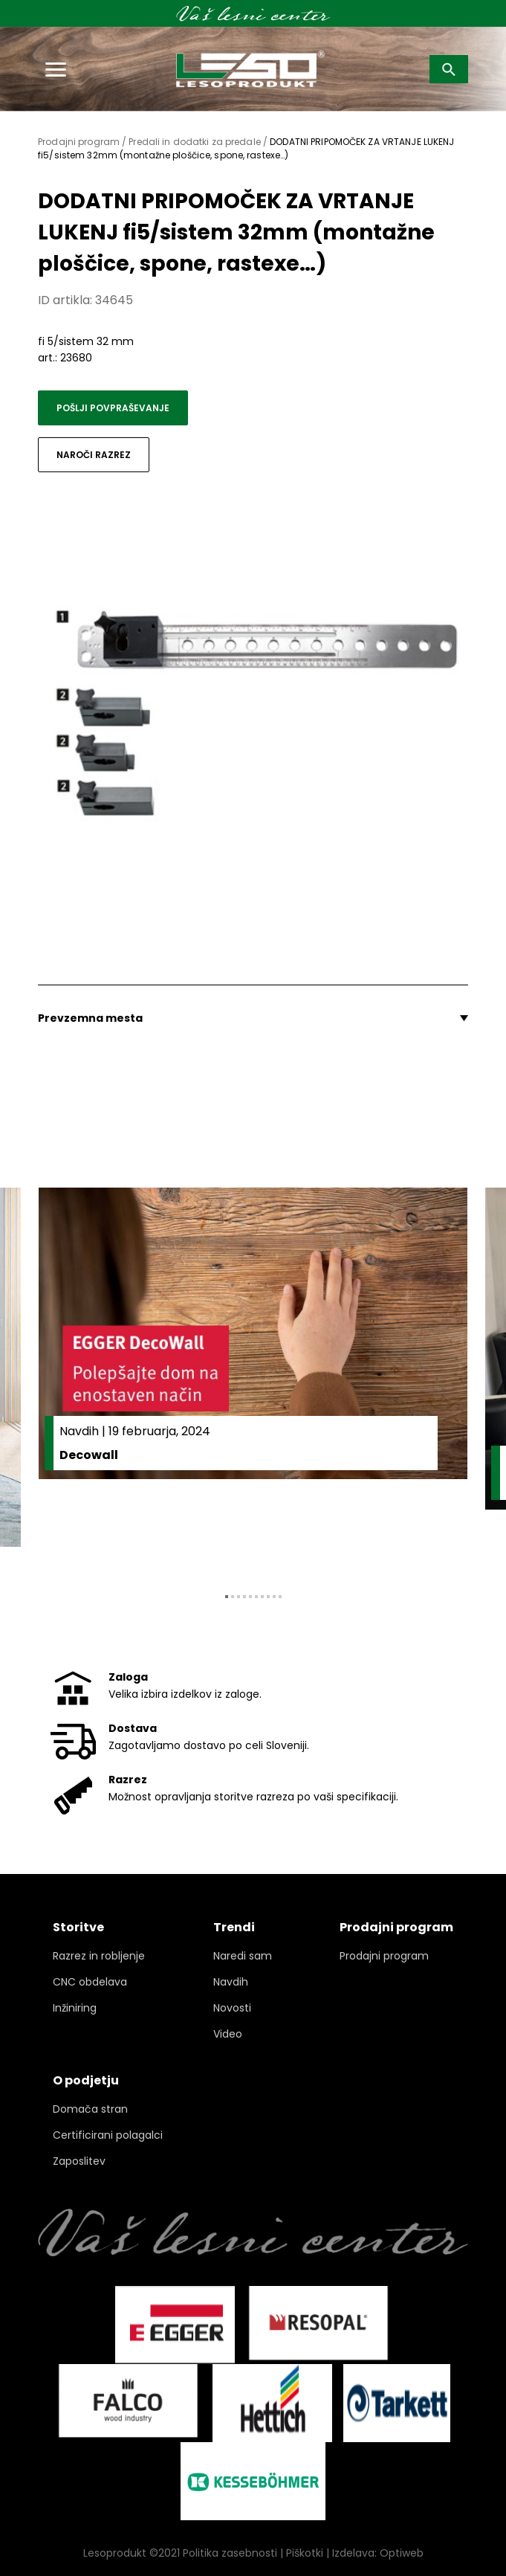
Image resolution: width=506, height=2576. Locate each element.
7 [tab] (262, 1596)
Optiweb (402, 2553)
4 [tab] (244, 1596)
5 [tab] (250, 1596)
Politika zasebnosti (230, 2553)
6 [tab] (256, 1596)
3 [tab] (238, 1596)
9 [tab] (274, 1596)
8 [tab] (268, 1596)
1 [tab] (226, 1596)
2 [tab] (232, 1596)
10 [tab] (280, 1596)
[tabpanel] (253, 1379)
